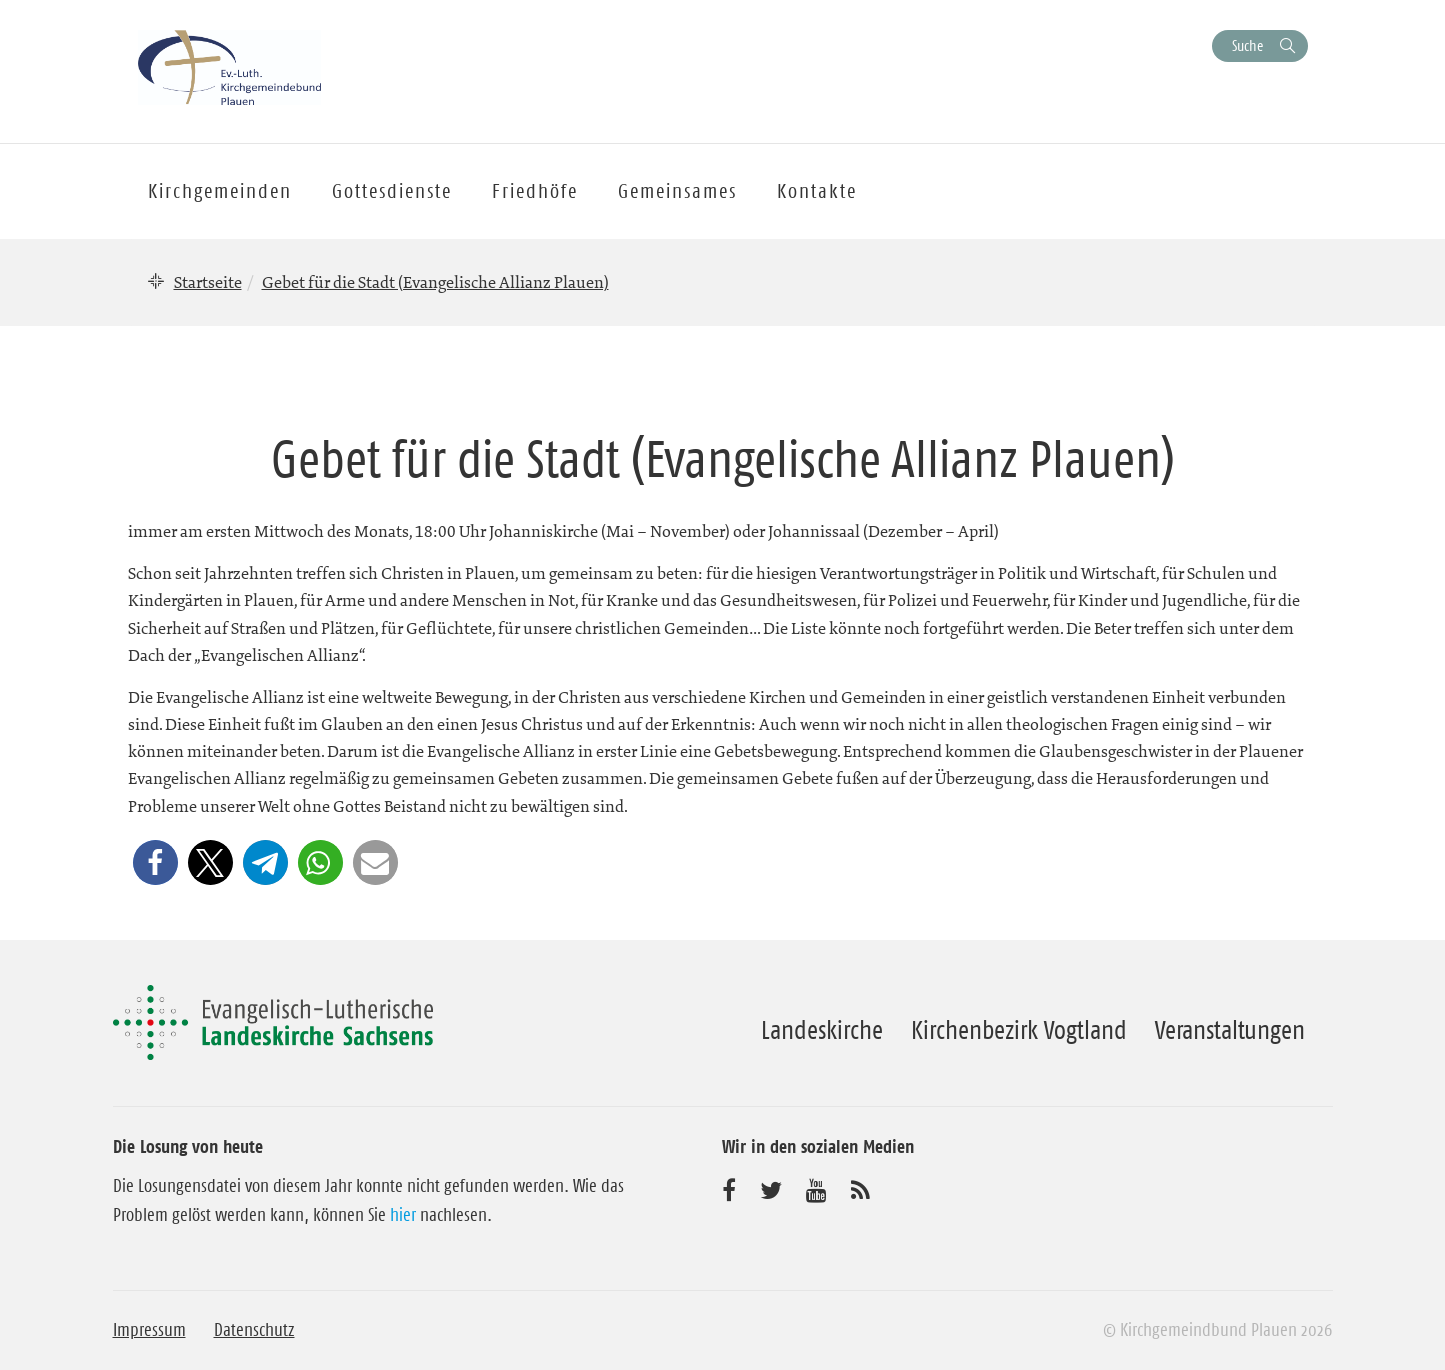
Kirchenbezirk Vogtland (1019, 1030)
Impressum (149, 1330)
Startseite (208, 282)
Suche (1247, 45)
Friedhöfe (535, 191)
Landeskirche (822, 1030)
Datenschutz (254, 1330)
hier (403, 1215)
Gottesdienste (392, 191)
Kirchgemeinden (220, 191)
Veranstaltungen (1230, 1030)
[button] (155, 862)
